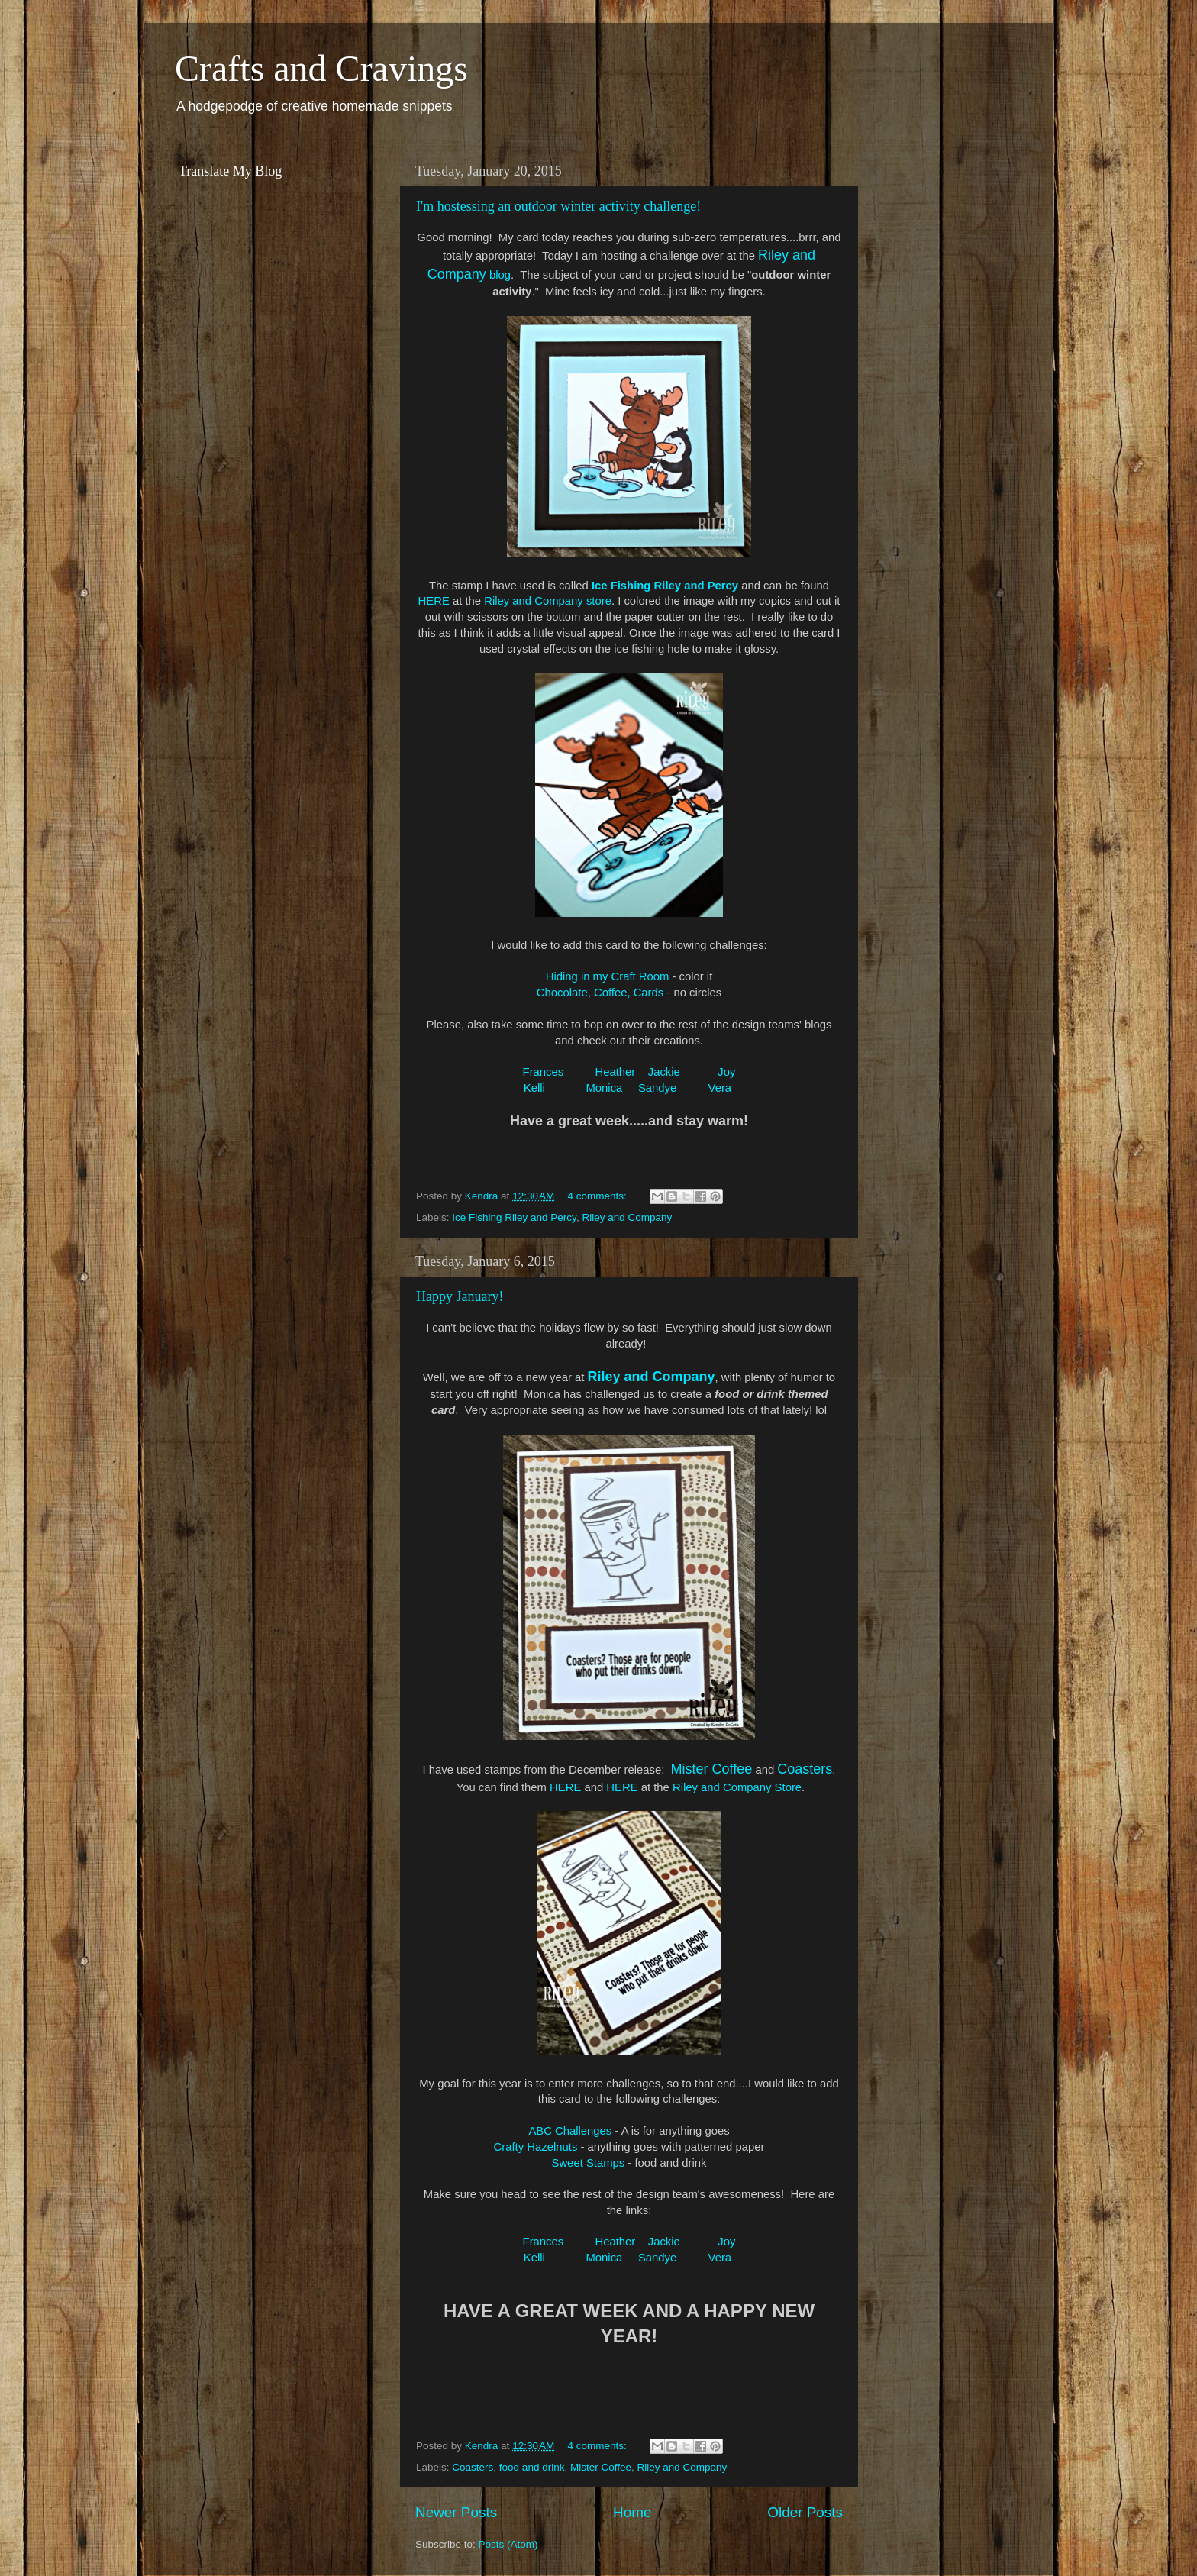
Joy (726, 1072)
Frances (543, 1072)
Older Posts (805, 2512)
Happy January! (459, 1296)
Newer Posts (456, 2512)
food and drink (532, 2467)
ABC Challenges (569, 2131)
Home (632, 2512)
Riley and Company (627, 1217)
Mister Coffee (600, 2467)
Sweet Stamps (588, 2163)
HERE (434, 601)
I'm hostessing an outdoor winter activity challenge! (558, 206)
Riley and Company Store (737, 1787)
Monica (604, 1088)
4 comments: (599, 1196)
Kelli (536, 1088)
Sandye (657, 1088)
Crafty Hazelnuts (536, 2147)
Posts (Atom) (508, 2544)
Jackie (664, 1072)
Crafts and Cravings (321, 68)
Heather (615, 1072)
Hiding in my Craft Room (607, 976)
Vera (719, 1088)
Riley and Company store (547, 601)
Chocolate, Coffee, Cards (600, 992)
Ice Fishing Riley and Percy (665, 585)
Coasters (472, 2467)
